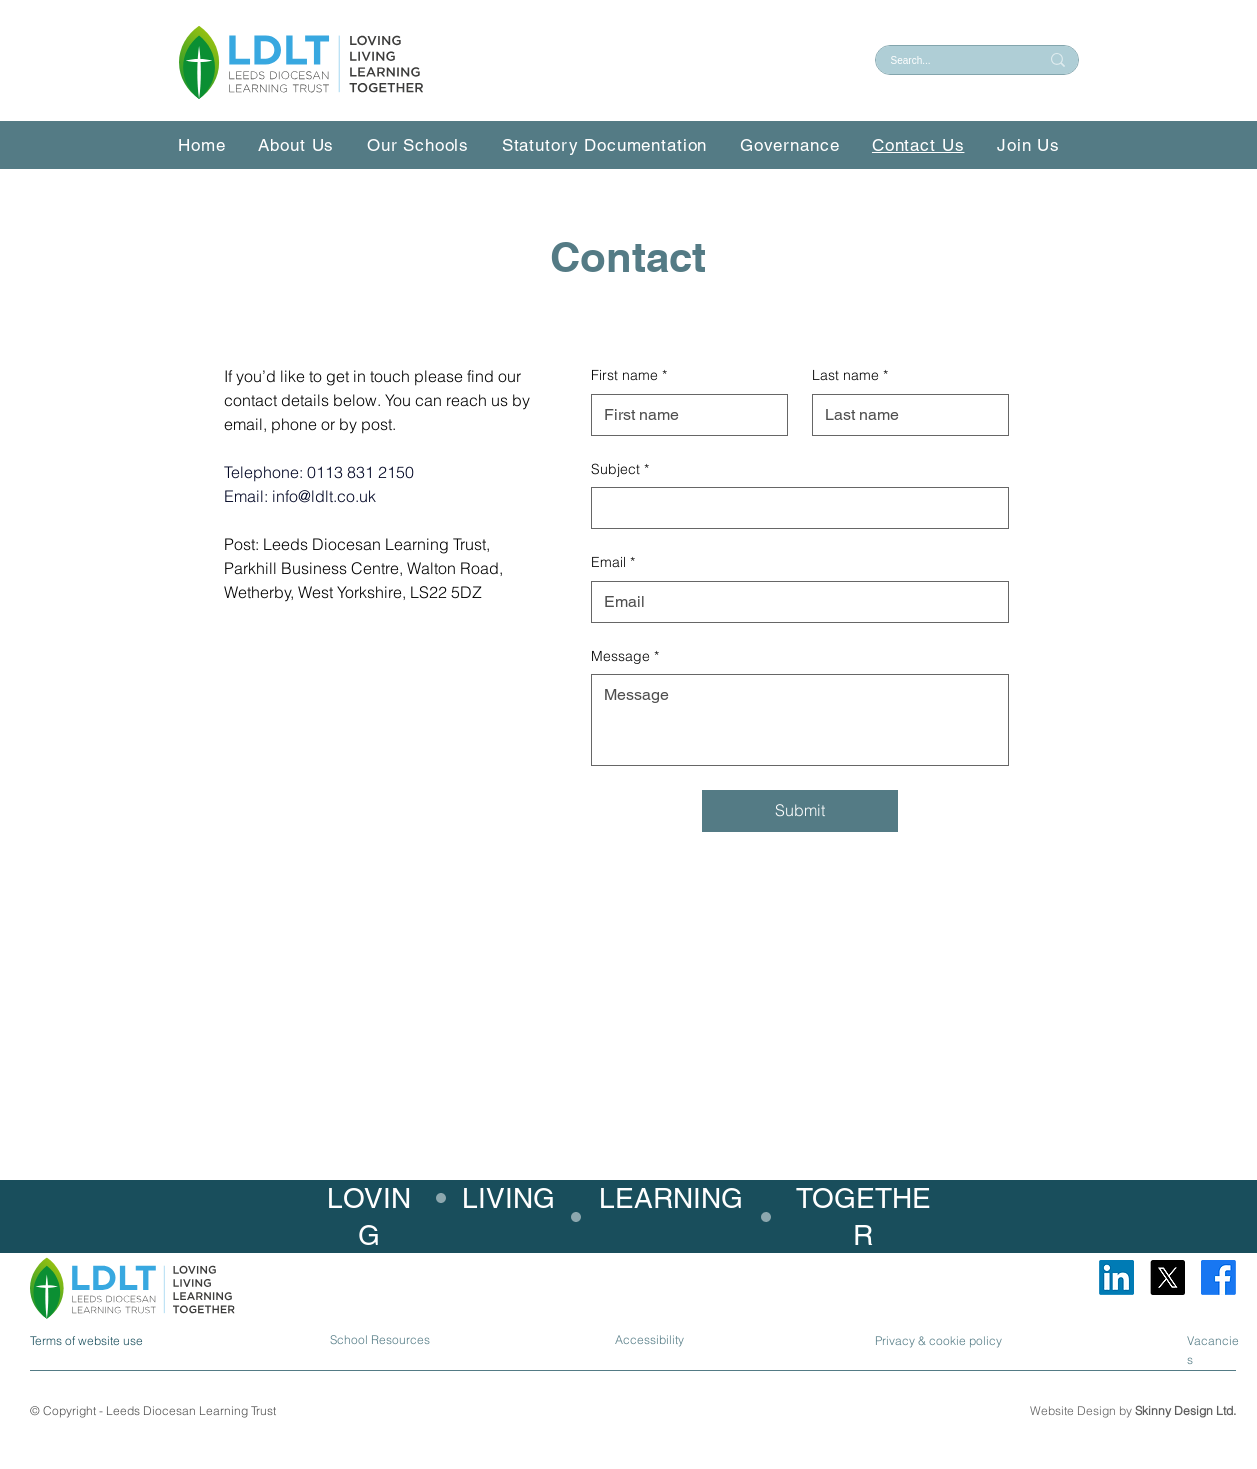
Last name (850, 376)
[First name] (683, 415)
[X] (1167, 1277)
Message (625, 657)
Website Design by (1133, 1410)
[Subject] (794, 508)
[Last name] (904, 415)
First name (629, 376)
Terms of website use (86, 1340)
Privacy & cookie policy (938, 1340)
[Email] (794, 602)
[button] (427, 145)
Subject (620, 470)
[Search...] (950, 60)
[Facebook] (1218, 1277)
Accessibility (649, 1339)
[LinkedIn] (1116, 1277)
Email (613, 563)
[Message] (800, 720)
